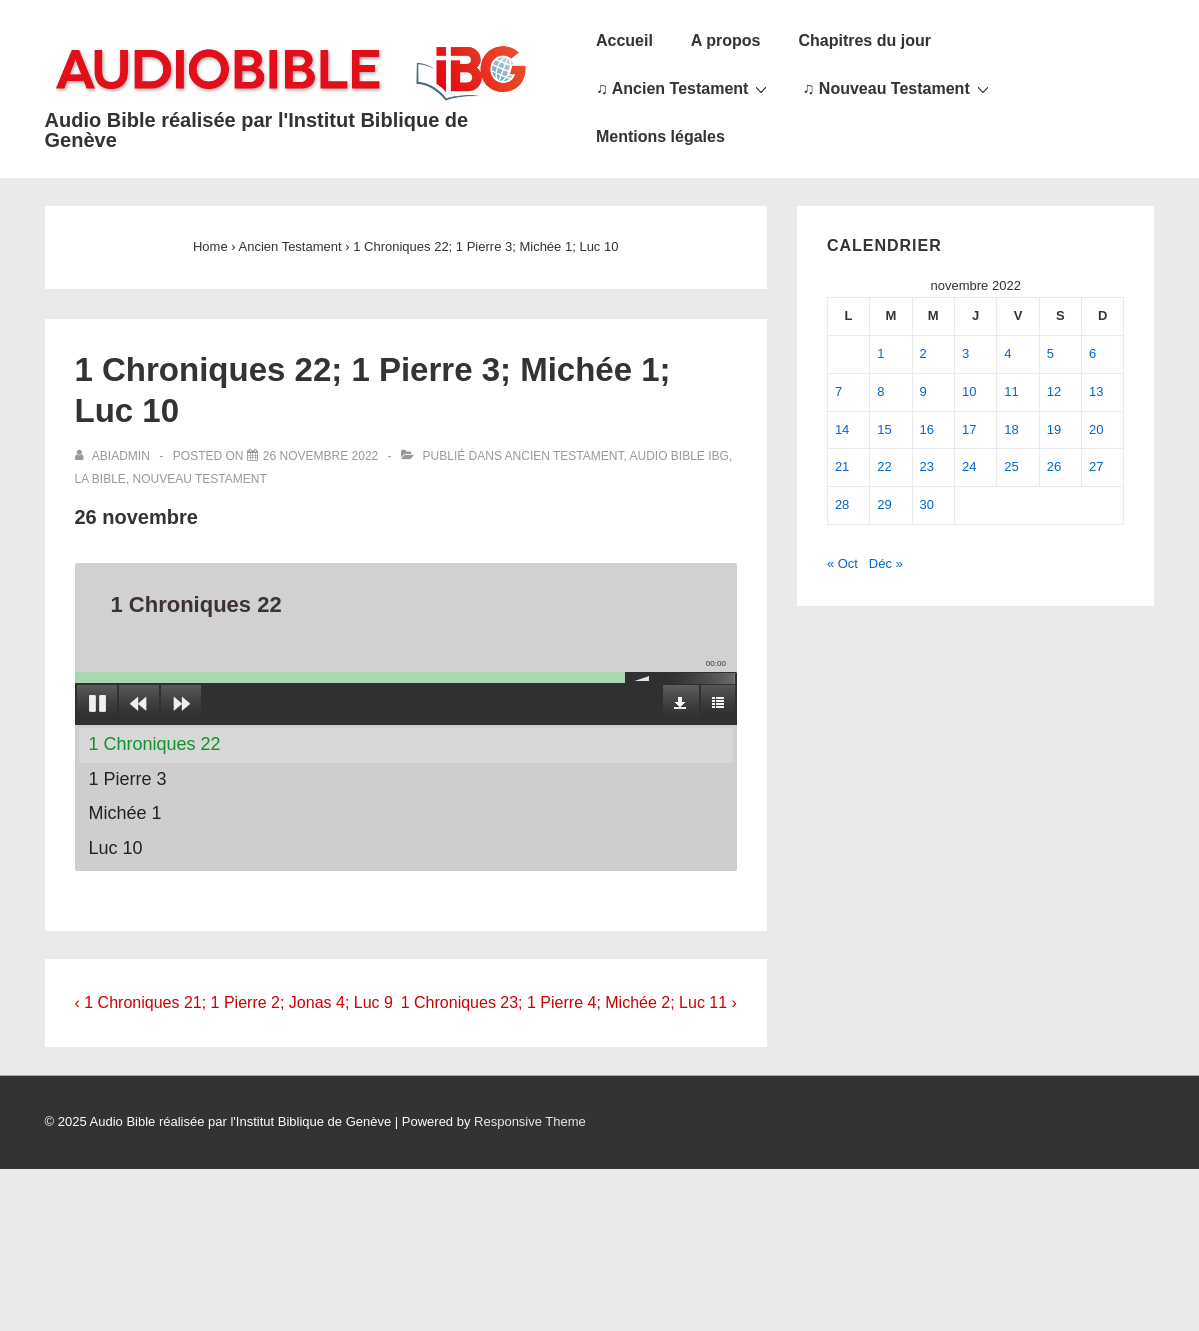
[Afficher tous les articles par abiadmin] (114, 456)
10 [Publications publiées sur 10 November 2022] (969, 391)
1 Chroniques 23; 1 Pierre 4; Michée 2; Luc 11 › (569, 1002)
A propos (726, 40)
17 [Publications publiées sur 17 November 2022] (969, 429)
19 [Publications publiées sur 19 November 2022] (1054, 429)
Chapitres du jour (864, 40)
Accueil (624, 40)
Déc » (886, 563)
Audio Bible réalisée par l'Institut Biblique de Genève (257, 130)
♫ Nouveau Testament (897, 88)
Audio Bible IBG (679, 456)
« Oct (842, 563)
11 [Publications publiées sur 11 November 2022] (1011, 391)
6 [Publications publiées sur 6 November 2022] (1092, 353)
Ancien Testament (564, 456)
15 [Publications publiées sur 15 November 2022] (884, 429)
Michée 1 (125, 813)
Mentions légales (660, 136)
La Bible (100, 479)
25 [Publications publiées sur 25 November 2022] (1011, 466)
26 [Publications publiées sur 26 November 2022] (1054, 466)
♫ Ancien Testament (684, 88)
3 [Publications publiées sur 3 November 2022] (965, 353)
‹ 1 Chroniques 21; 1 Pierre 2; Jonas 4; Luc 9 (234, 1002)
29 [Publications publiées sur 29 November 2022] (884, 504)
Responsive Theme (530, 1121)
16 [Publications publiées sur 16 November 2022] (927, 429)
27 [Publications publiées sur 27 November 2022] (1096, 466)
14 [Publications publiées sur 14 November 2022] (842, 429)
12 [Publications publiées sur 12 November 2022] (1054, 391)
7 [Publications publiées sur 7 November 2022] (838, 391)
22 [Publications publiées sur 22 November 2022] (884, 466)
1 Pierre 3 (128, 779)
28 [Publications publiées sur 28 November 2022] (842, 504)
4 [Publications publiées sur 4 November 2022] (1007, 353)
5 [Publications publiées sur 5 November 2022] (1050, 353)
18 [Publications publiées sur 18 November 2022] (1011, 429)
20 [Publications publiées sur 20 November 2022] (1096, 429)
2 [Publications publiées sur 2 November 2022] (923, 353)
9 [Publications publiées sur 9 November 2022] (923, 391)
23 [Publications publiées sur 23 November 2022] (927, 466)
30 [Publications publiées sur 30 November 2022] (927, 504)
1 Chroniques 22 (155, 744)
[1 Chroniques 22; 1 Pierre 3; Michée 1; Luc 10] (320, 456)
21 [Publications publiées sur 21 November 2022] (842, 466)
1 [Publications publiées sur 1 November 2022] (880, 353)
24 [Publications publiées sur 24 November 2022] (969, 466)
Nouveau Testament (200, 479)
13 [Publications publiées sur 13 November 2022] (1096, 391)
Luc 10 (116, 848)
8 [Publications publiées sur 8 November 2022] (880, 391)
